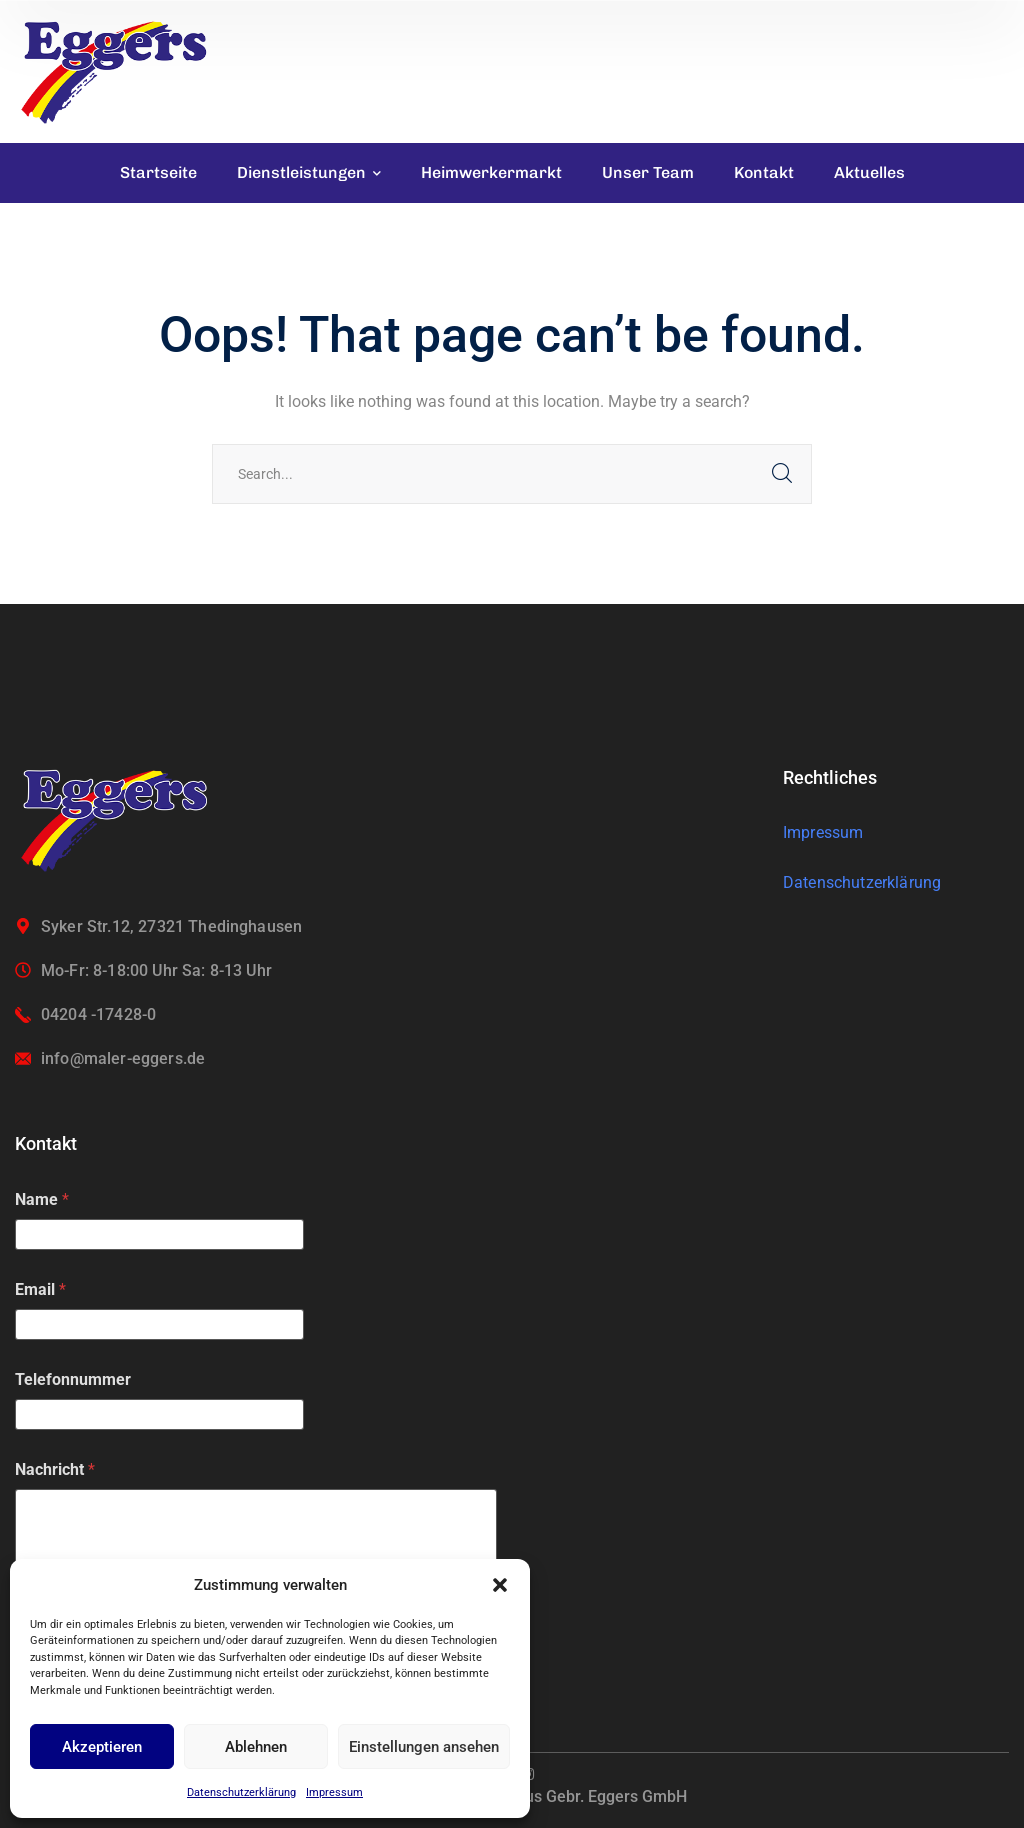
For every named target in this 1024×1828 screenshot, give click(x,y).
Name (42, 1199)
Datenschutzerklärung (241, 1792)
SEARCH (782, 474)
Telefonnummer (73, 1379)
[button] (500, 1585)
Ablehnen (256, 1747)
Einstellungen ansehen (424, 1747)
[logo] (115, 70)
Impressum (334, 1792)
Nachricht (55, 1469)
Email (40, 1289)
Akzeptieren (102, 1747)
